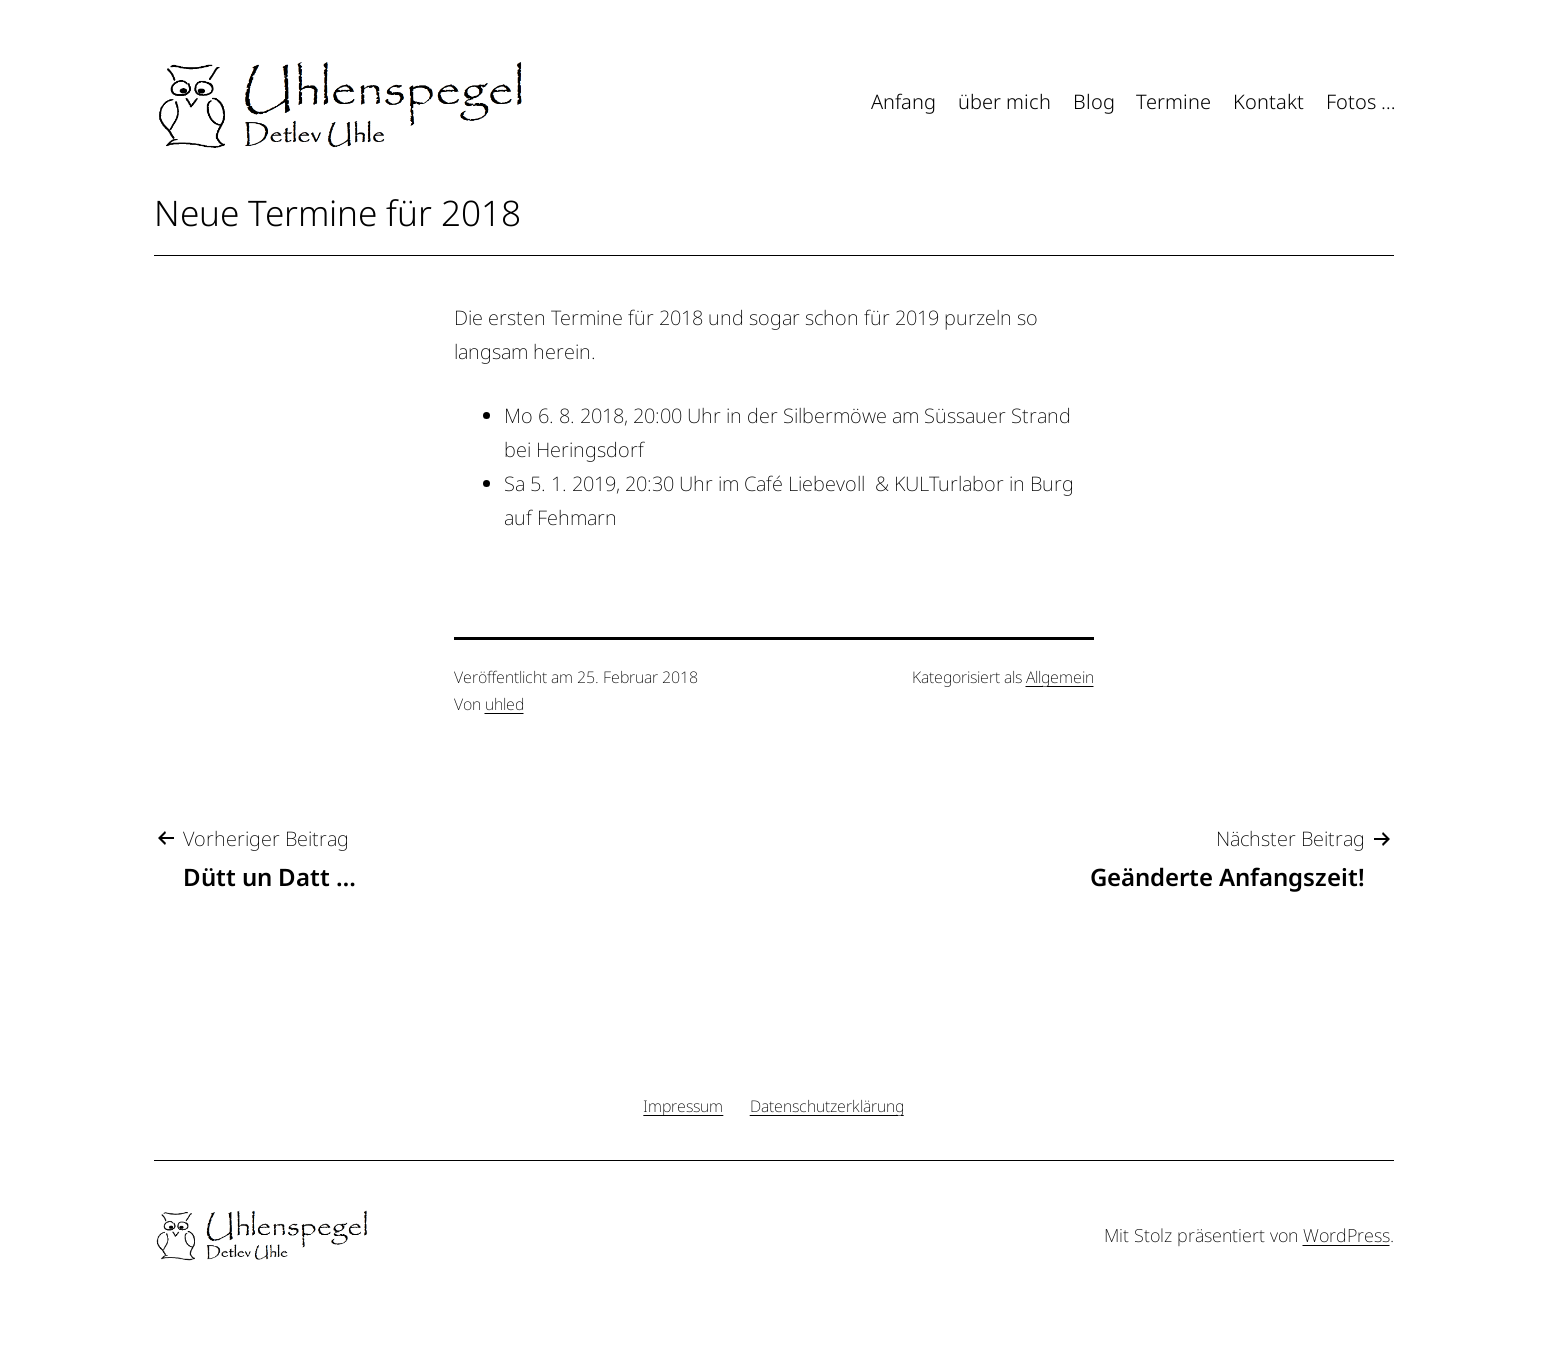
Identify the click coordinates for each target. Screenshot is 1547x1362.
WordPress (1346, 1235)
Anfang (903, 101)
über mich (1004, 101)
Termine (1173, 101)
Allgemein (1060, 677)
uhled (504, 704)
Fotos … (1361, 101)
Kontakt (1268, 101)
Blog (1094, 101)
